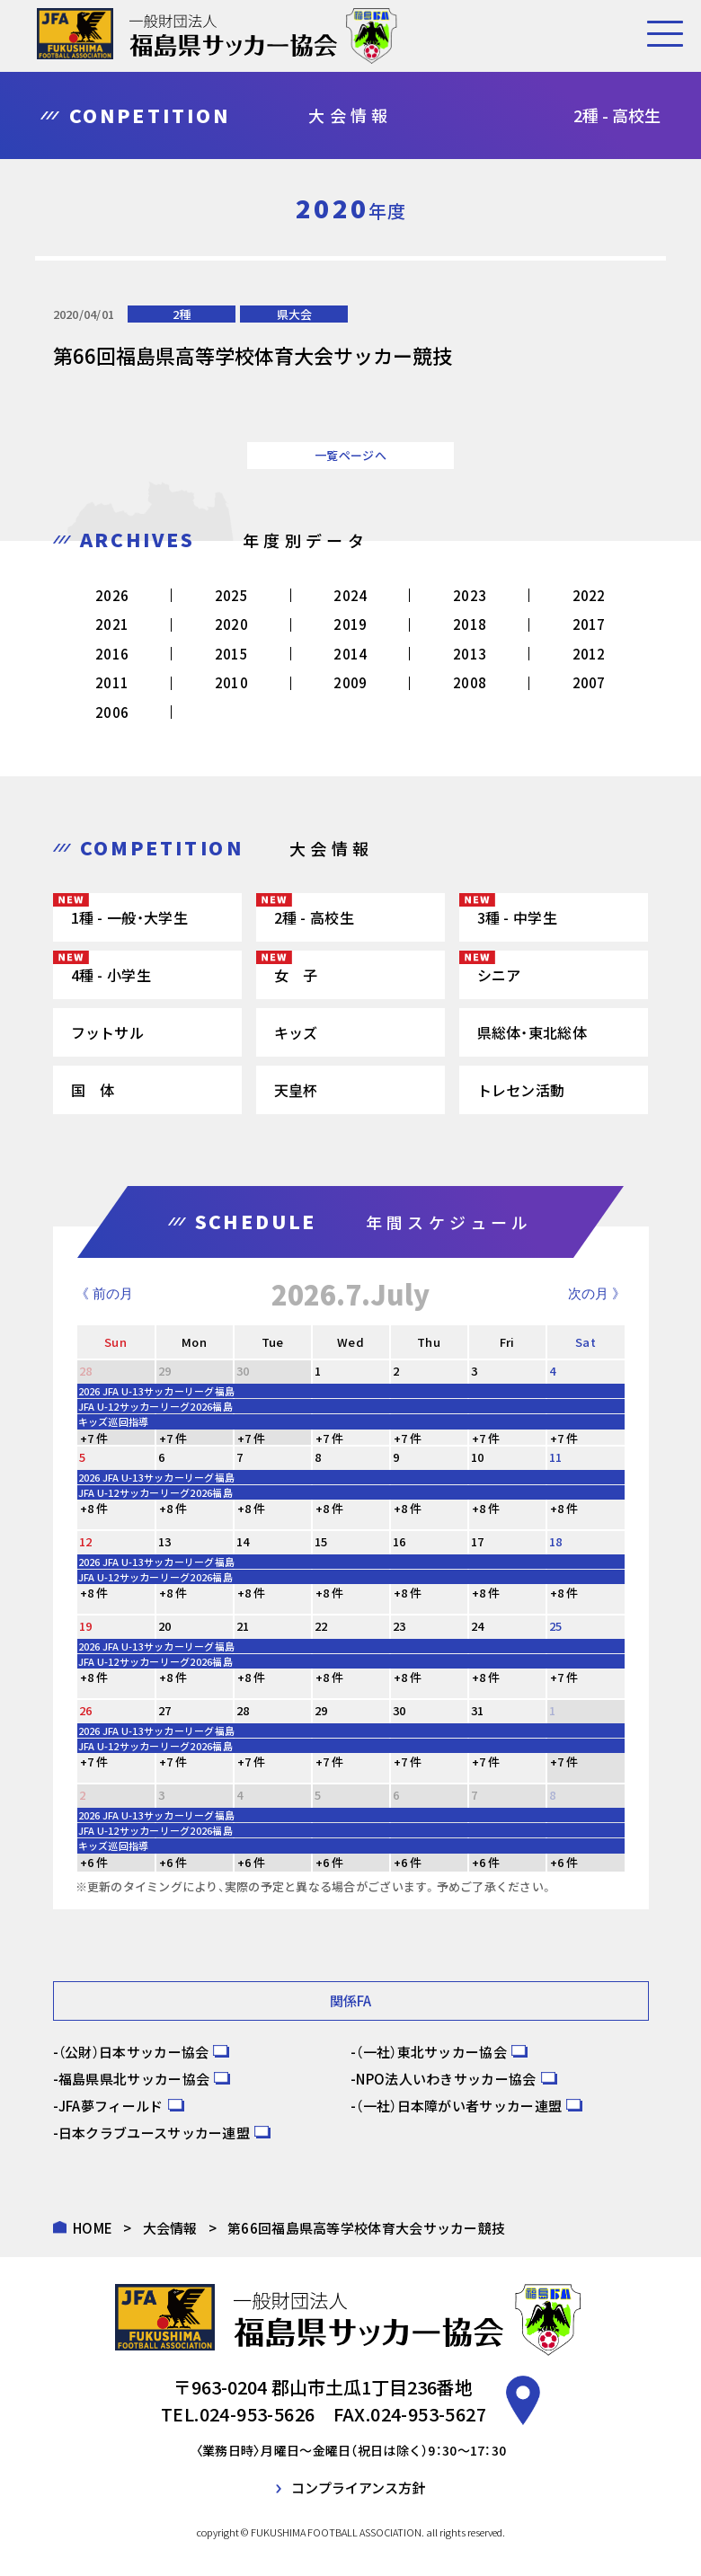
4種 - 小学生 (111, 975)
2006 (112, 712)
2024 (350, 595)
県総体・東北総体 (532, 1032)
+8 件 (94, 1508)
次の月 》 (597, 1293)
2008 (469, 682)
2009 (350, 682)
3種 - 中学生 (517, 917)
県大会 (294, 314)
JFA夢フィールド (111, 2105)
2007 (589, 682)
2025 (231, 595)
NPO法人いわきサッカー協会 (446, 2078)
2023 (469, 595)
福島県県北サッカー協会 (133, 2078)
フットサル (108, 1032)
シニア (499, 975)
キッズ (296, 1032)
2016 (112, 653)
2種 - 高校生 (314, 917)
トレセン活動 (521, 1090)
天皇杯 (296, 1090)
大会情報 (170, 2227)
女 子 (296, 975)
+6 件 (94, 1862)
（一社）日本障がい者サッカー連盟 (459, 2105)
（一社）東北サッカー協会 (431, 2051)
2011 (112, 682)
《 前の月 (104, 1293)
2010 (231, 682)
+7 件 (94, 1438)
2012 (589, 653)
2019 (350, 624)
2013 (469, 653)
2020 (231, 624)
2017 (589, 624)
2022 (589, 595)
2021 (112, 624)
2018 (469, 624)
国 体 (93, 1090)
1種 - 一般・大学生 (129, 917)
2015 (231, 653)
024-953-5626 (257, 2414)
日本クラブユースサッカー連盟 (154, 2132)
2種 (182, 314)
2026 (112, 595)
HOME (92, 2227)
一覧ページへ (350, 455)
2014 (350, 653)
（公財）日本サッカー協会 (133, 2051)
